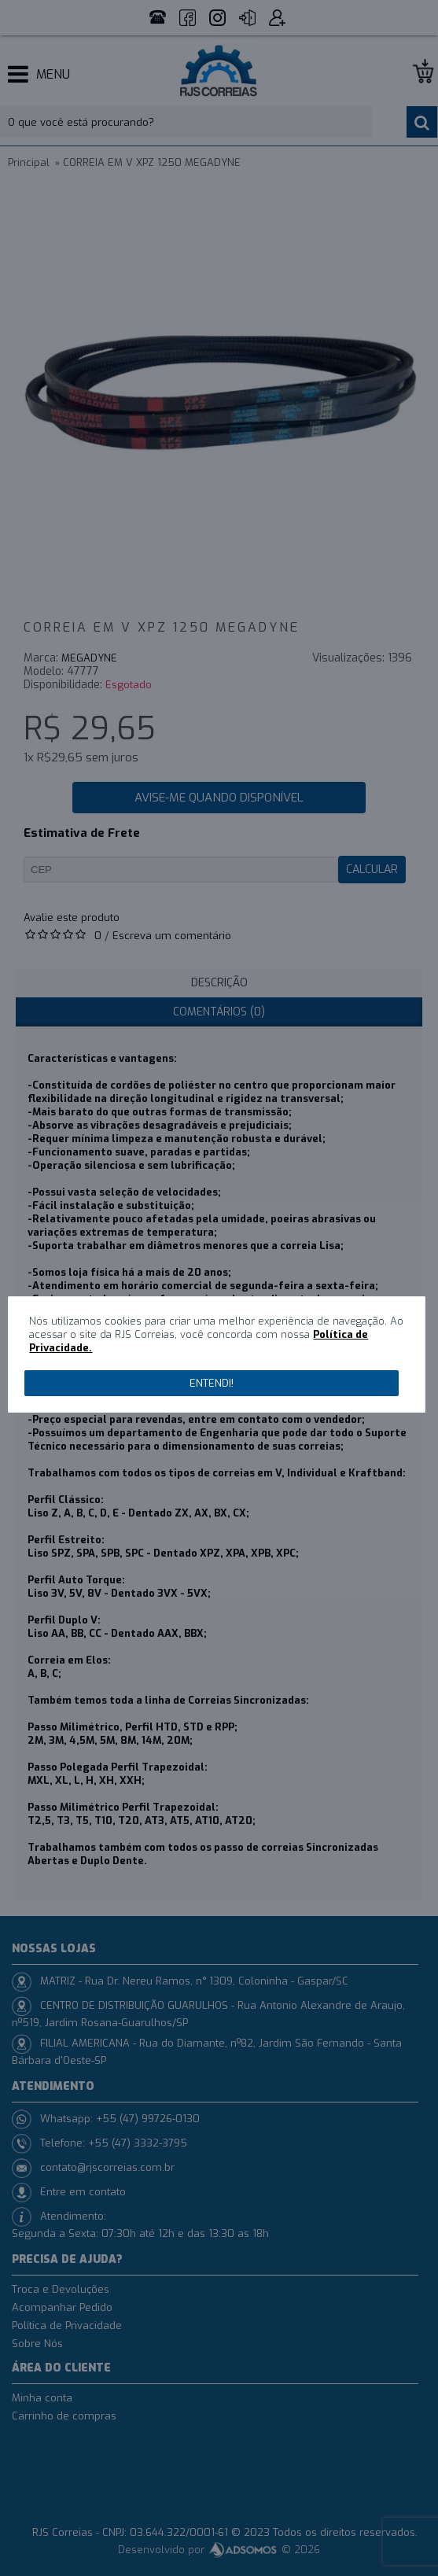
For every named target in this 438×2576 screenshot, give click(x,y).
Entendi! (212, 1383)
